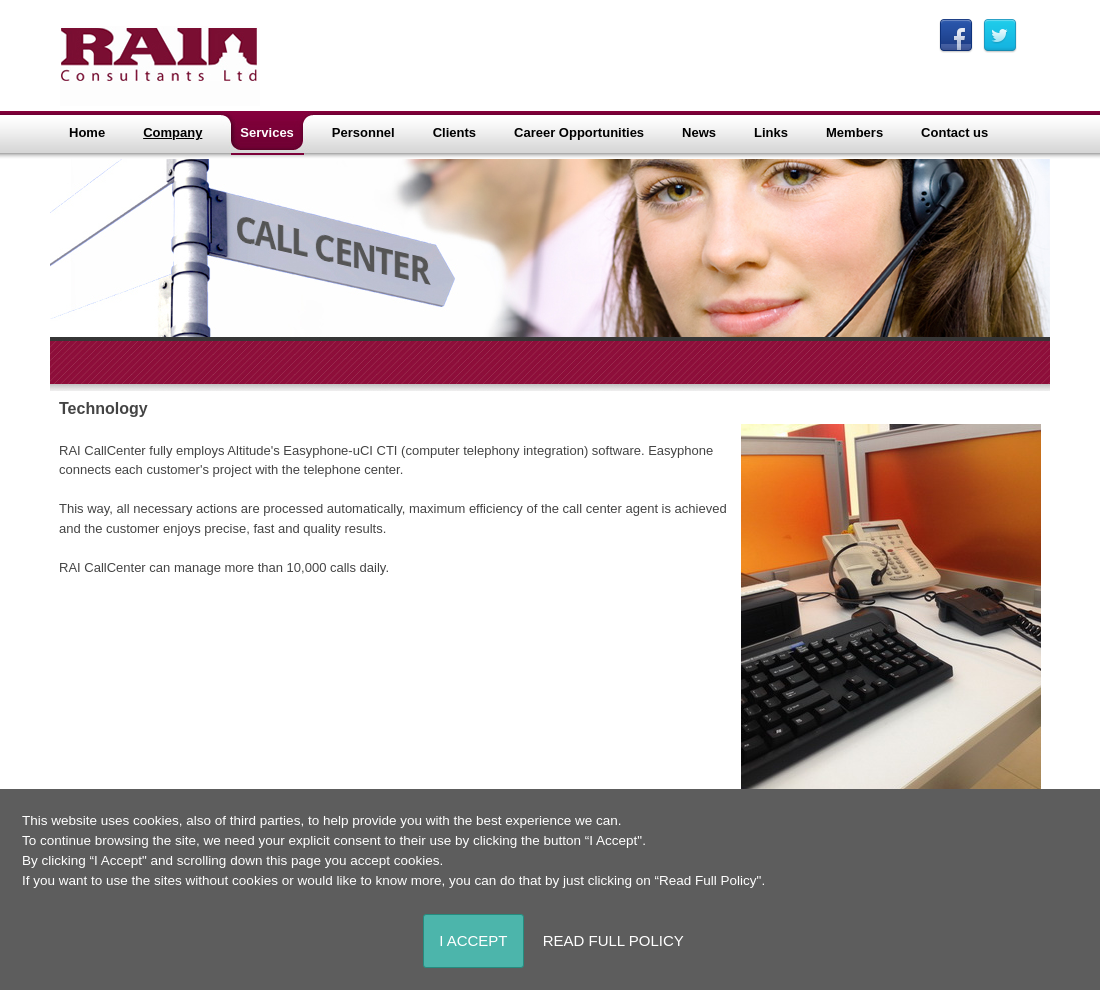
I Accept (473, 940)
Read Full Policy (613, 940)
